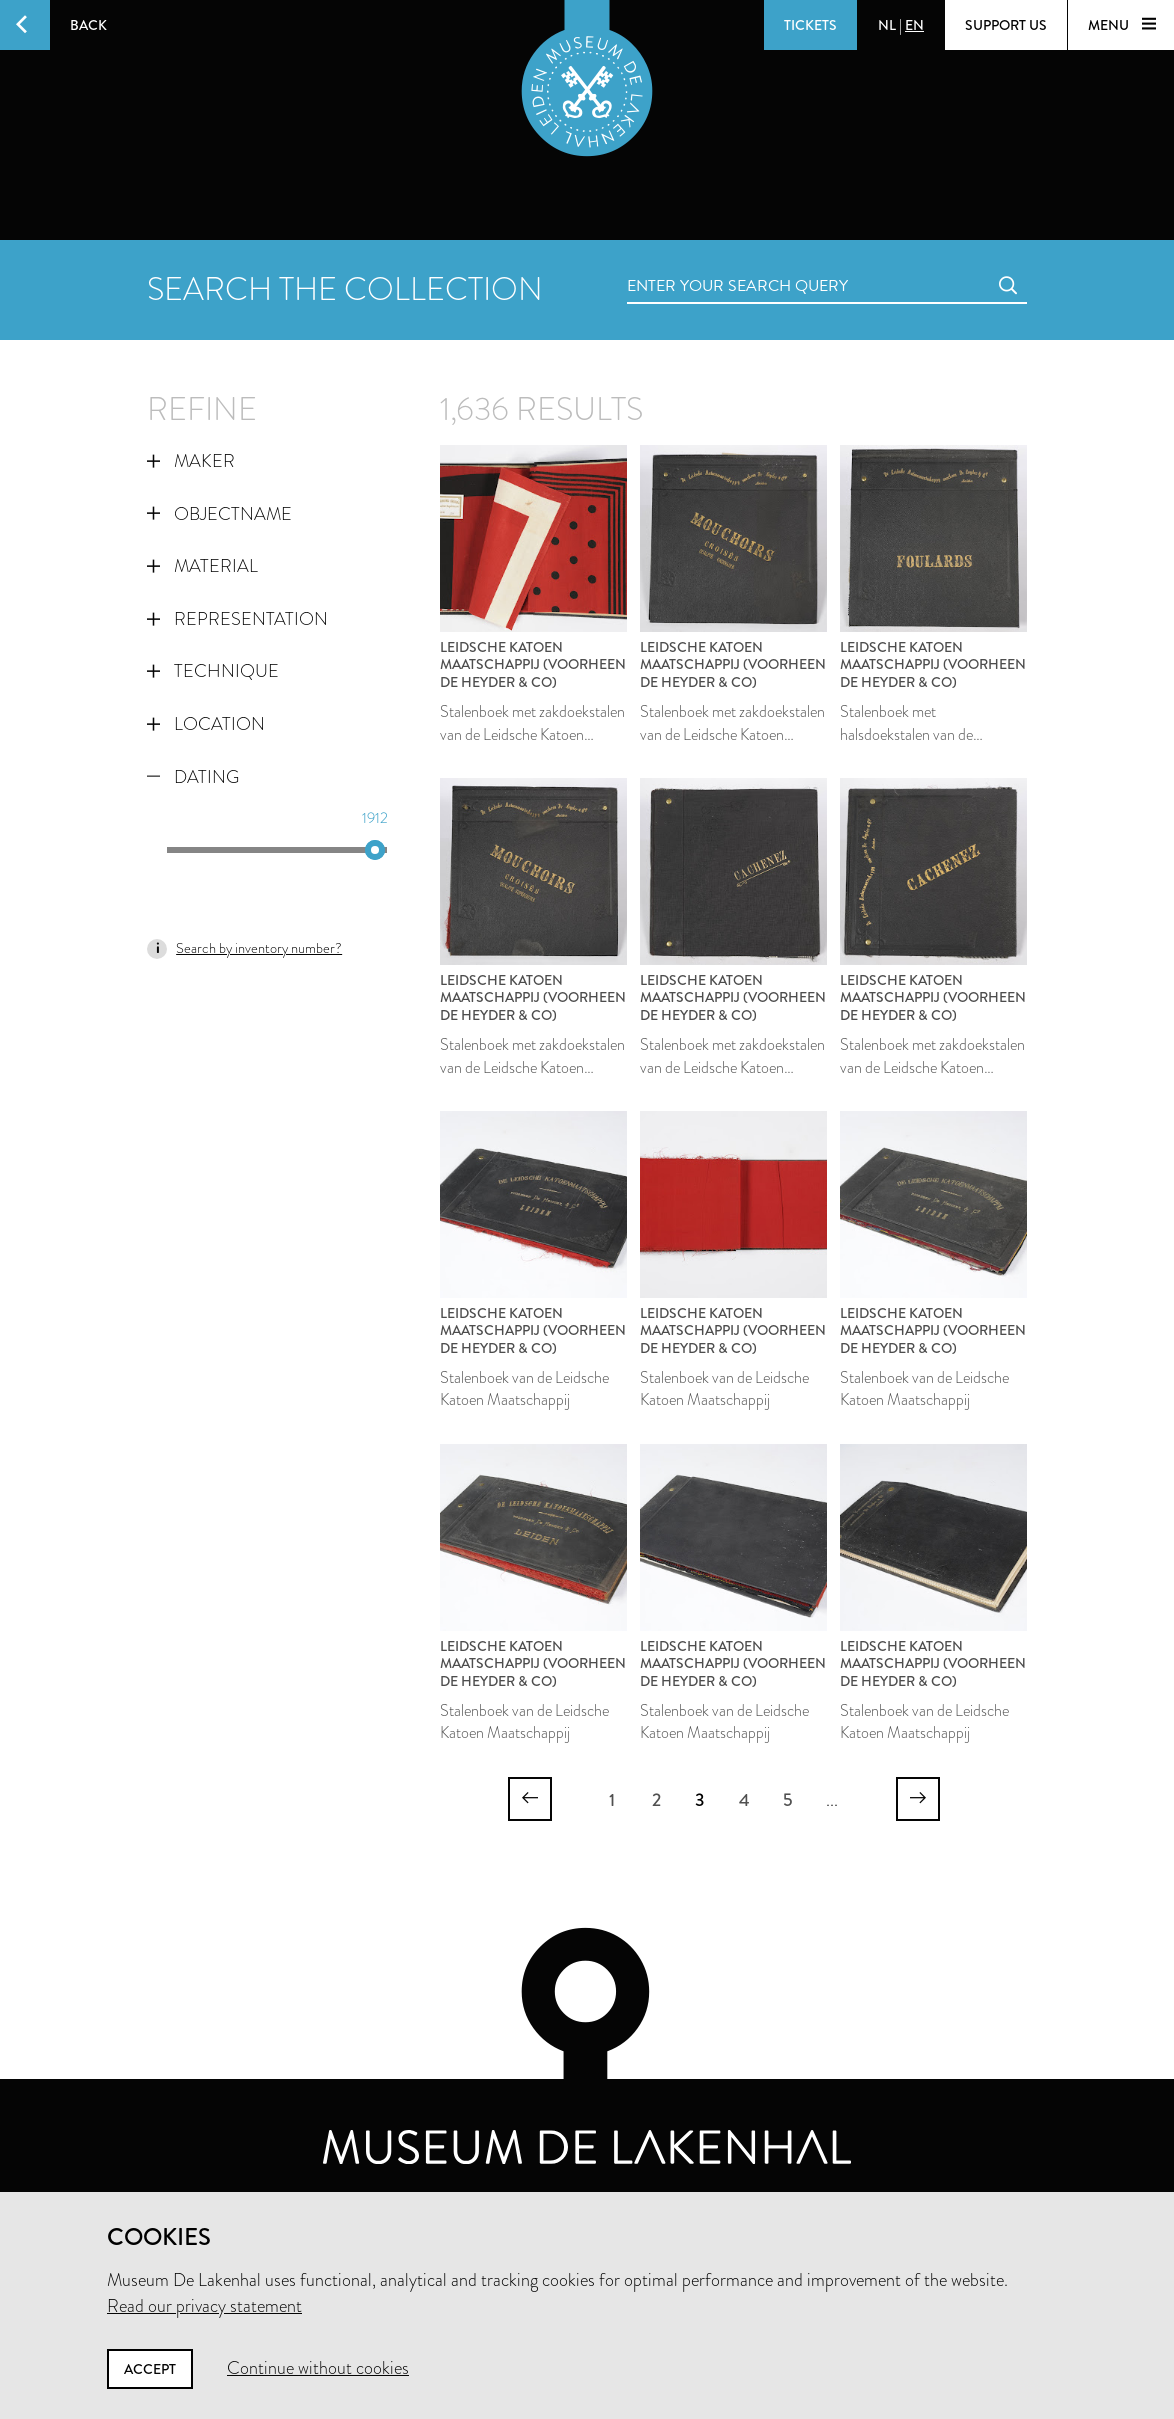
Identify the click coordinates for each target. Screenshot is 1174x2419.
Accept (150, 2369)
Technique (213, 671)
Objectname (219, 514)
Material (202, 566)
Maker (191, 461)
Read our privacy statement (204, 2306)
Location (206, 724)
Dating (193, 777)
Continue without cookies (318, 2368)
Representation (237, 619)
